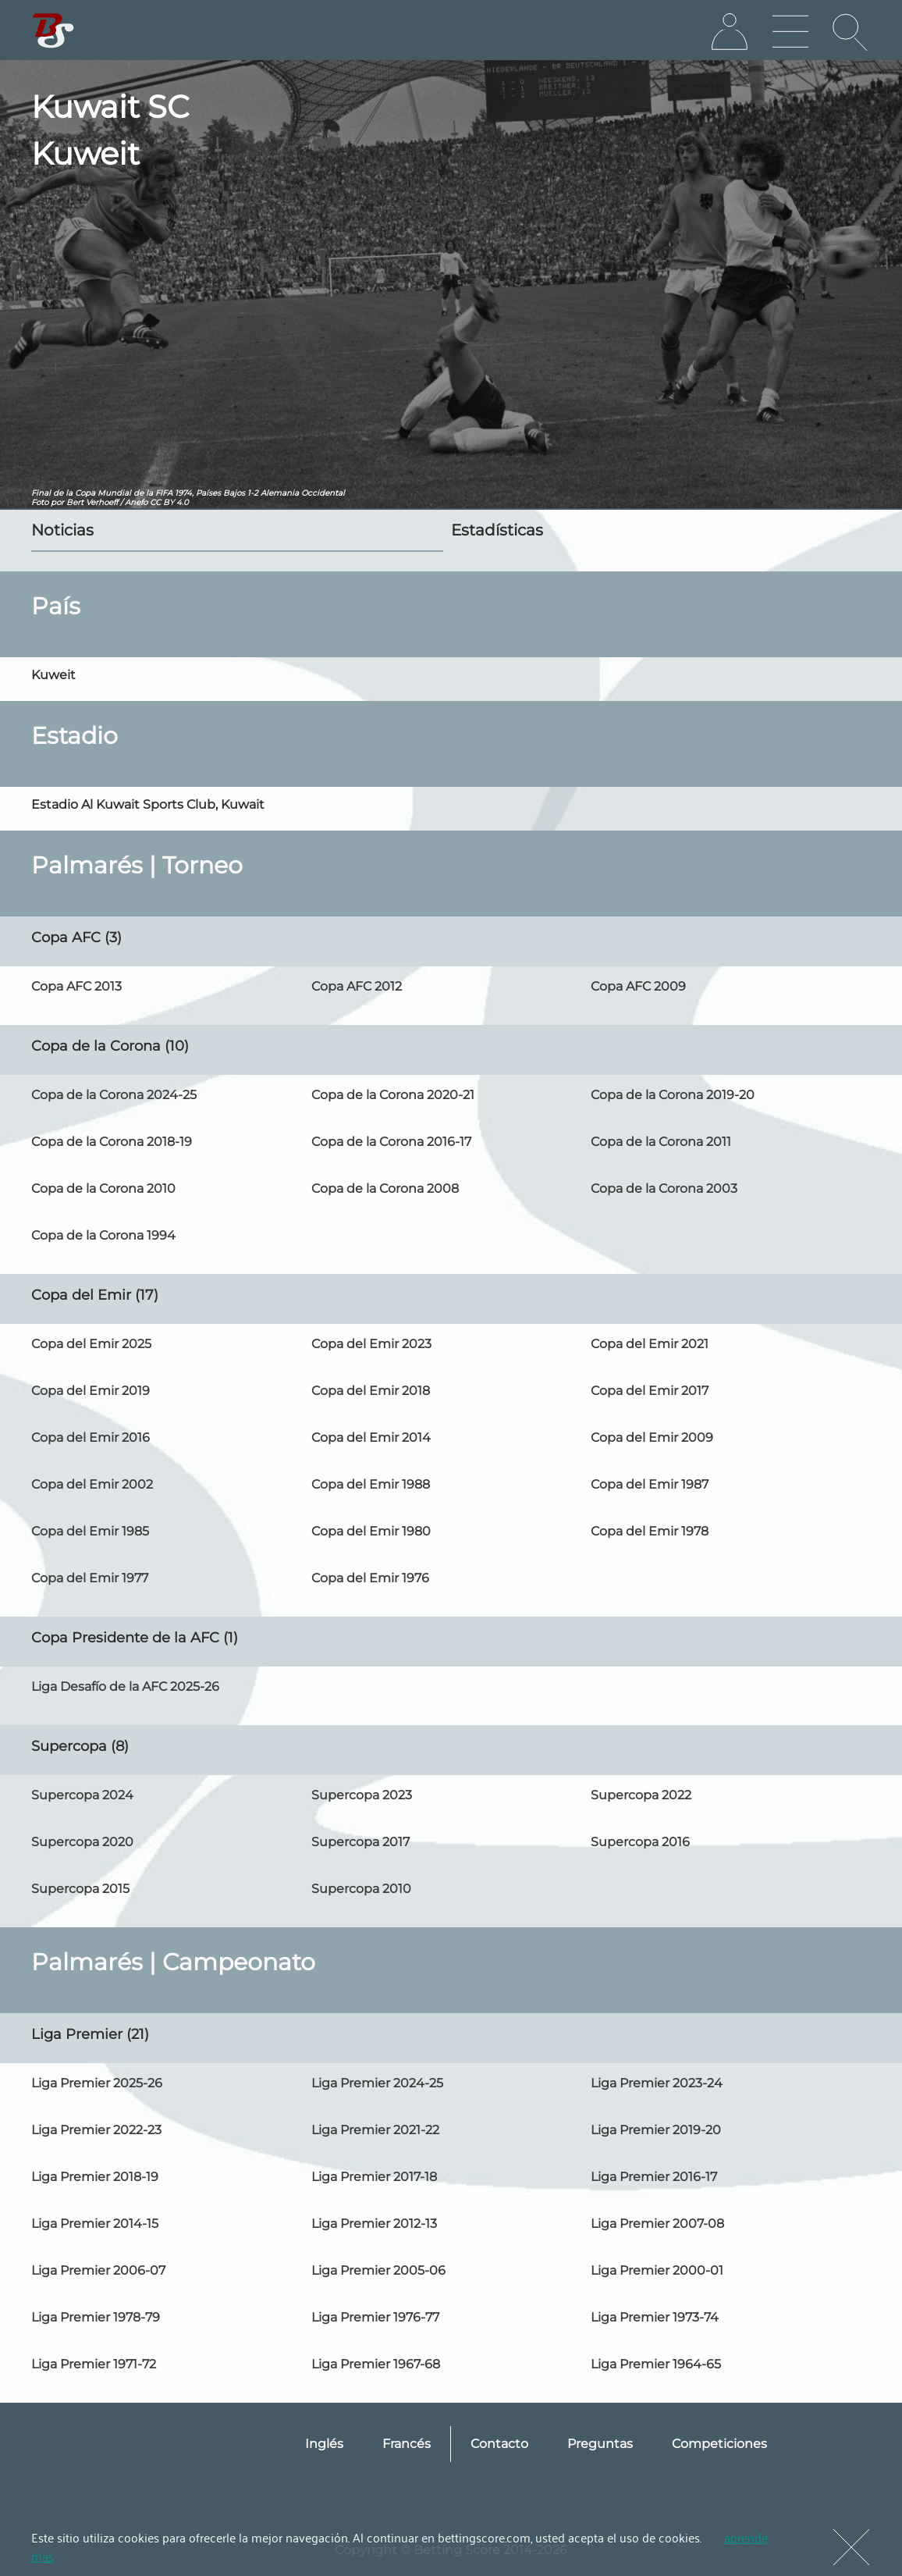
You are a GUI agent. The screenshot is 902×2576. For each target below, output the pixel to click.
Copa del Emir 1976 (370, 1578)
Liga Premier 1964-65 (656, 2364)
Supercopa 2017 (360, 1841)
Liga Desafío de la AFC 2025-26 (125, 1686)
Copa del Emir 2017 (649, 1390)
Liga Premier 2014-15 (94, 2223)
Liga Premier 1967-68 (375, 2364)
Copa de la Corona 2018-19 (111, 1141)
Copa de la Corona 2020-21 (392, 1094)
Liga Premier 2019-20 (656, 2129)
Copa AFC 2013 (76, 986)
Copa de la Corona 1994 (103, 1235)
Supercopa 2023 (361, 1795)
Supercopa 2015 (80, 1888)
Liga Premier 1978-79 (95, 2317)
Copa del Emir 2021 (649, 1343)
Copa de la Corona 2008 (385, 1188)
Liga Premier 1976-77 (375, 2317)
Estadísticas (497, 530)
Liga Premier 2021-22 (375, 2129)
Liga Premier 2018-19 (94, 2176)
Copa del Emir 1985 (90, 1531)
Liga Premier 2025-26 (96, 2083)
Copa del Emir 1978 (649, 1531)
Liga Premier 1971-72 (93, 2364)
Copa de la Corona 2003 (664, 1188)
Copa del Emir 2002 (92, 1484)
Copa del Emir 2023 (371, 1343)
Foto (39, 502)
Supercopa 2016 (640, 1841)
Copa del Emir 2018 (370, 1390)
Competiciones (719, 2443)
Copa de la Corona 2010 (103, 1188)
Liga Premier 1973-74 (655, 2317)
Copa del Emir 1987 (649, 1484)
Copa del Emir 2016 (90, 1437)
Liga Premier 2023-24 (657, 2083)
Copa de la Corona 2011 (661, 1141)
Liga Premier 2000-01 (657, 2270)
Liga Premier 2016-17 (654, 2176)
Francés (406, 2443)
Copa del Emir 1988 (370, 1484)
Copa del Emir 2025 (91, 1343)
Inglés (324, 2443)
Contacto (499, 2443)
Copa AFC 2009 (638, 986)
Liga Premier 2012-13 (374, 2223)
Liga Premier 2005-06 (378, 2270)
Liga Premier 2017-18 (374, 2176)
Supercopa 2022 (641, 1795)
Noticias (62, 530)
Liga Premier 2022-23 (96, 2129)
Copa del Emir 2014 (371, 1437)
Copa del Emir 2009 (652, 1437)
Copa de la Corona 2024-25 (114, 1094)
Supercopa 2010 (361, 1888)
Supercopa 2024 (82, 1795)
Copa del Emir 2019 (90, 1390)
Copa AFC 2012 (356, 986)
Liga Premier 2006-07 (98, 2270)
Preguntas (600, 2443)
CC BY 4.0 (169, 502)
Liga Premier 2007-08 (657, 2223)
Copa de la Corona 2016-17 (391, 1141)
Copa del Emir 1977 (89, 1578)
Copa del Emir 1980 (371, 1531)
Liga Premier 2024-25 (377, 2083)
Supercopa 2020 (82, 1841)
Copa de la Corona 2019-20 (673, 1094)
